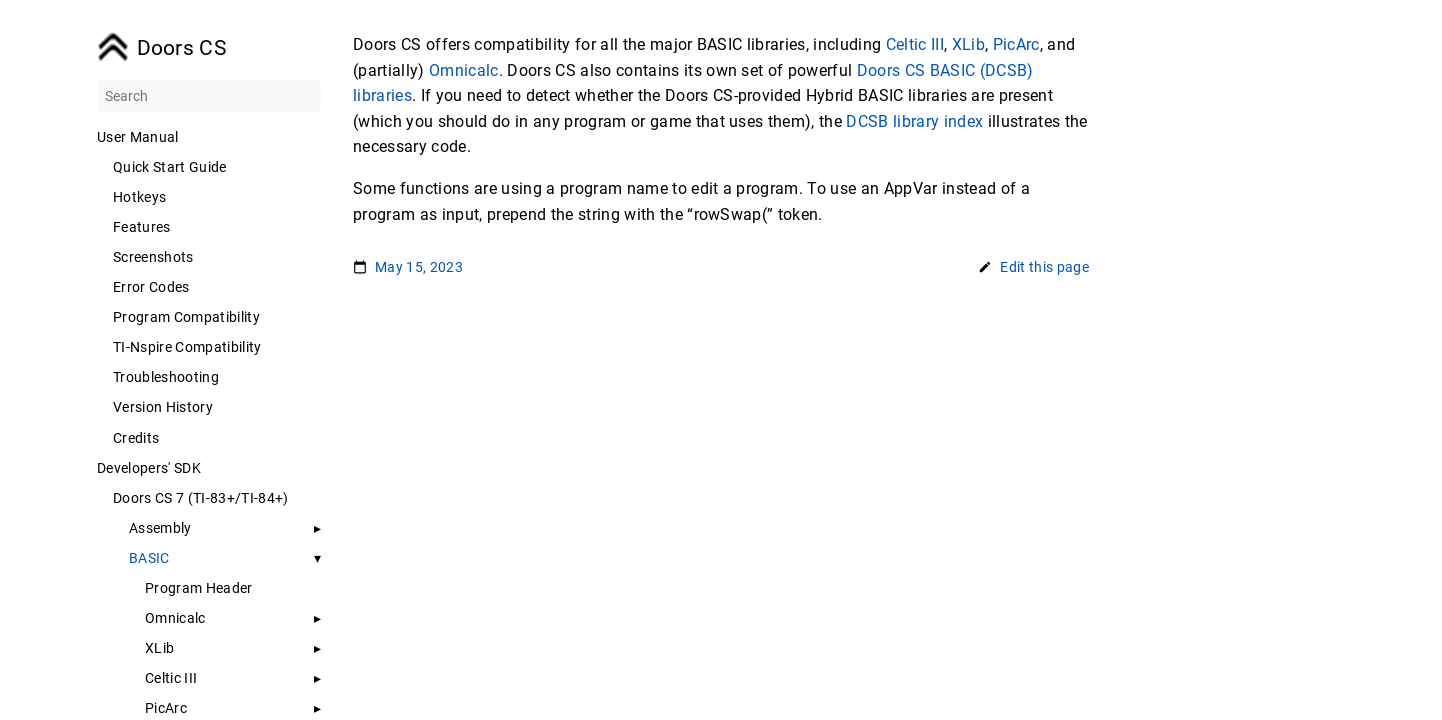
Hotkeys (139, 197)
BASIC (149, 558)
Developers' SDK (149, 468)
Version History (163, 407)
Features (142, 227)
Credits (136, 438)
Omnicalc (175, 618)
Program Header (199, 588)
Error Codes (151, 287)
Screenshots (153, 257)
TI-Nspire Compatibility (187, 347)
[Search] (209, 96)
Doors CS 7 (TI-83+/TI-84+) (201, 498)
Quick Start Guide (170, 167)
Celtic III (171, 678)
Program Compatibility (186, 317)
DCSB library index (914, 121)
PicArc (166, 708)
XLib (159, 648)
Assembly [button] (160, 528)
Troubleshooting (166, 377)
